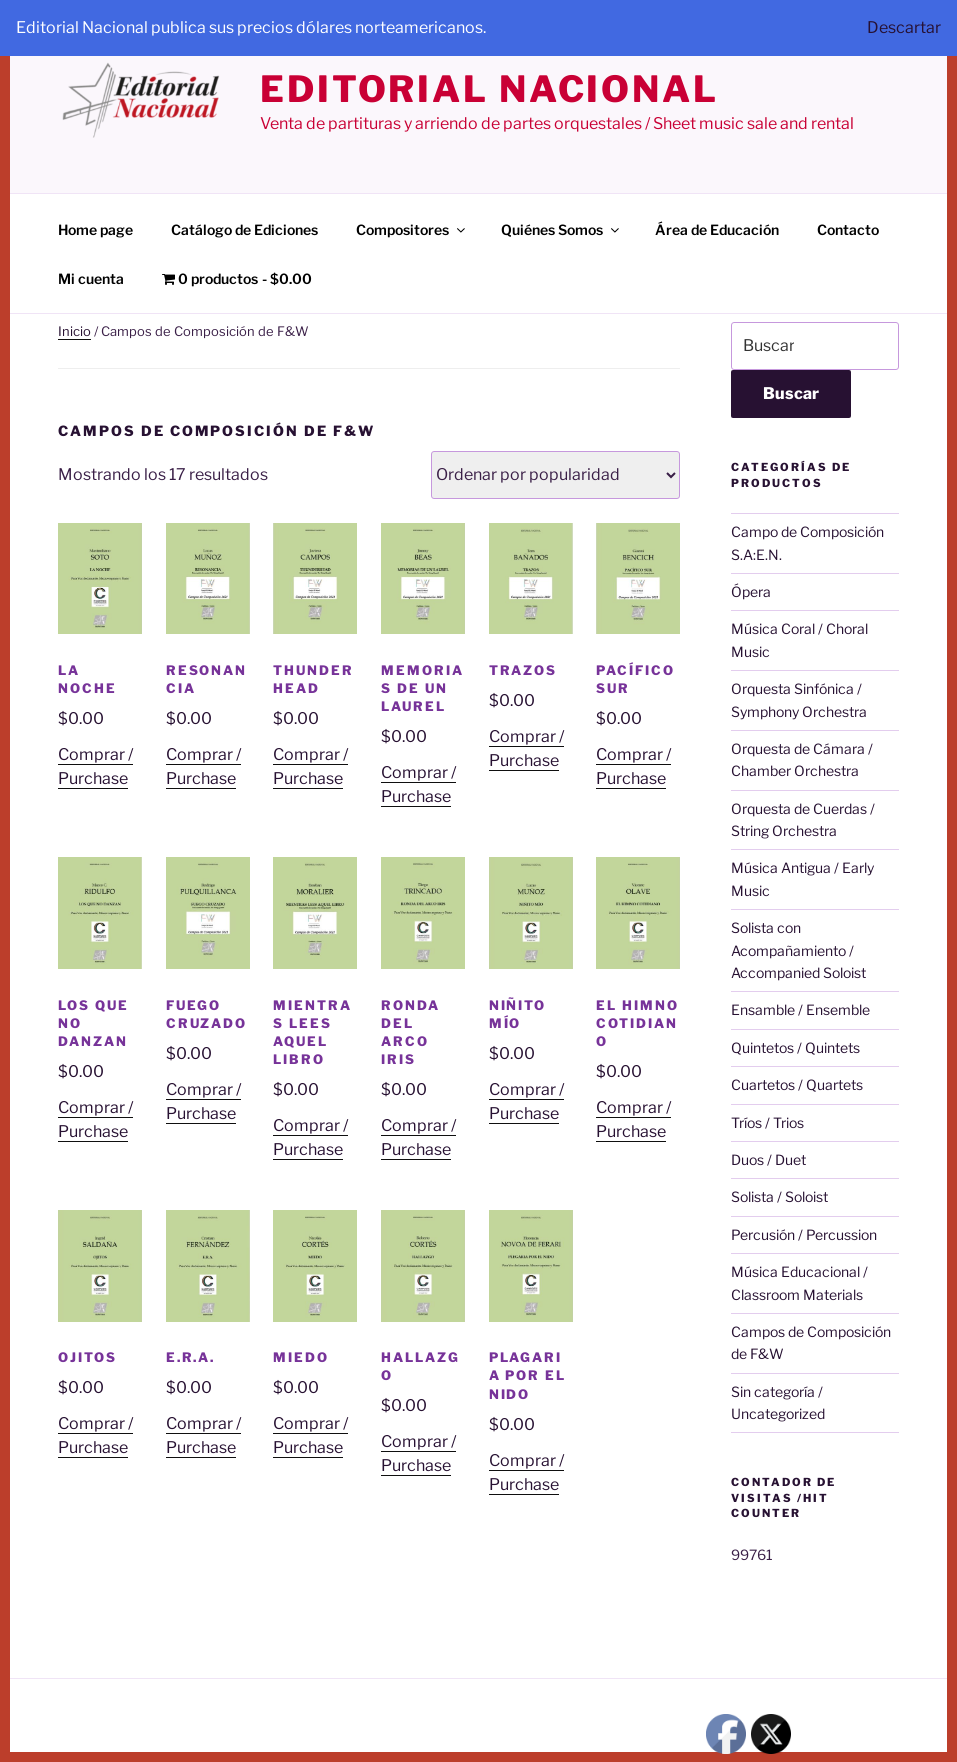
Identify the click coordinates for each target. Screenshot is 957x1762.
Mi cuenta (91, 278)
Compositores (412, 229)
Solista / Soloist (779, 1196)
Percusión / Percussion (804, 1234)
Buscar (791, 393)
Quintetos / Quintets (795, 1047)
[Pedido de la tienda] (555, 475)
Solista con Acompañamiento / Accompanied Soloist (798, 950)
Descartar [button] (904, 27)
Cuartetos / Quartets (797, 1084)
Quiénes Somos (561, 229)
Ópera (751, 591)
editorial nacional (489, 89)
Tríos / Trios (767, 1122)
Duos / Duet (768, 1159)
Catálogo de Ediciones (244, 229)
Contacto (848, 229)
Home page (95, 229)
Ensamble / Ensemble (800, 1009)
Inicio (74, 331)
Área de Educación (717, 229)
